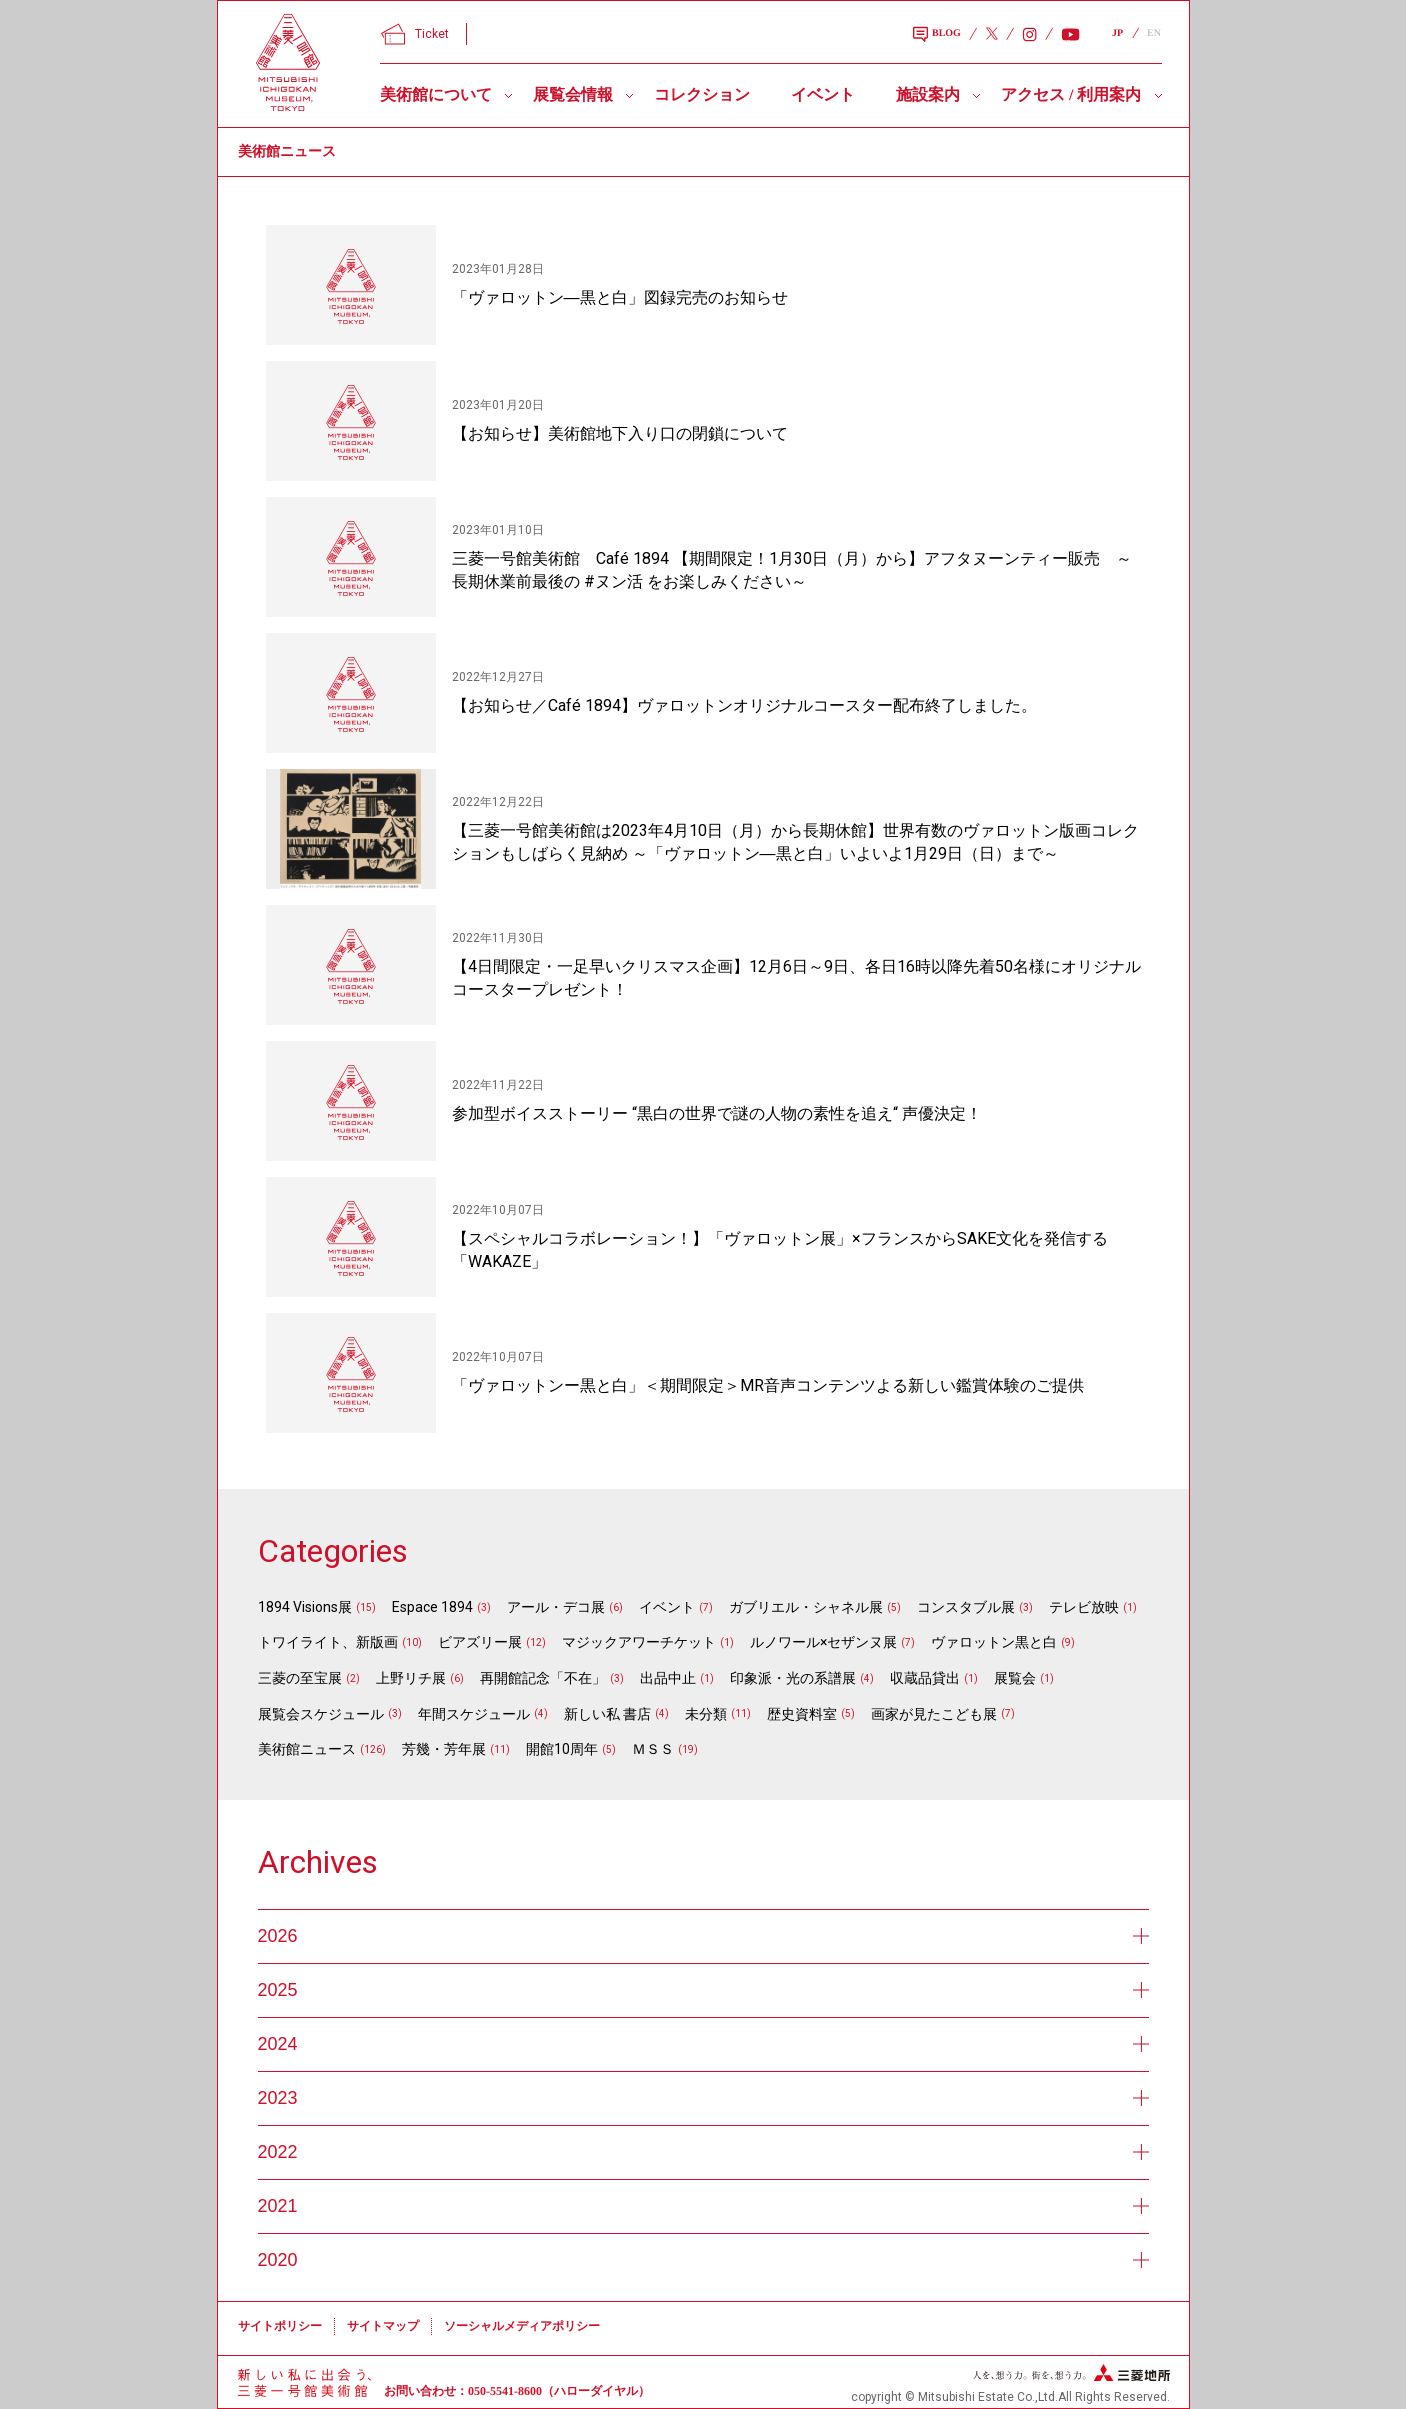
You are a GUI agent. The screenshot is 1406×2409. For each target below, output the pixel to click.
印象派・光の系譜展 (793, 1678)
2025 (703, 1990)
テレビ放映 (1084, 1607)
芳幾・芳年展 (444, 1749)
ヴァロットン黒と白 (994, 1642)
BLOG (937, 35)
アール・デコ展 (556, 1607)
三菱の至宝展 (300, 1678)
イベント (823, 94)
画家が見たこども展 (934, 1714)
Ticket (415, 34)
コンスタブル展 (966, 1607)
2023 (703, 2098)
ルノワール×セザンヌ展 (823, 1642)
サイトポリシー (280, 2326)
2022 (703, 2152)
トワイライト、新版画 (328, 1642)
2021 (703, 2206)
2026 (703, 1936)
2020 (703, 2260)
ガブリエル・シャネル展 (806, 1607)
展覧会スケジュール (321, 1714)
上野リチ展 (411, 1678)
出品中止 (668, 1678)
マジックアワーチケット (639, 1642)
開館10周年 (562, 1749)
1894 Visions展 (305, 1607)
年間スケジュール (474, 1714)
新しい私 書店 (607, 1714)
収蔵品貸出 (925, 1678)
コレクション (702, 94)
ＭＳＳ (653, 1749)
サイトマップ (383, 2326)
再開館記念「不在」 (543, 1678)
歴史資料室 (802, 1714)
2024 (703, 2044)
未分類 (706, 1714)
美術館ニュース (307, 1749)
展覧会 (1015, 1678)
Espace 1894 (432, 1607)
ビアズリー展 (480, 1642)
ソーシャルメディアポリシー (522, 2326)
